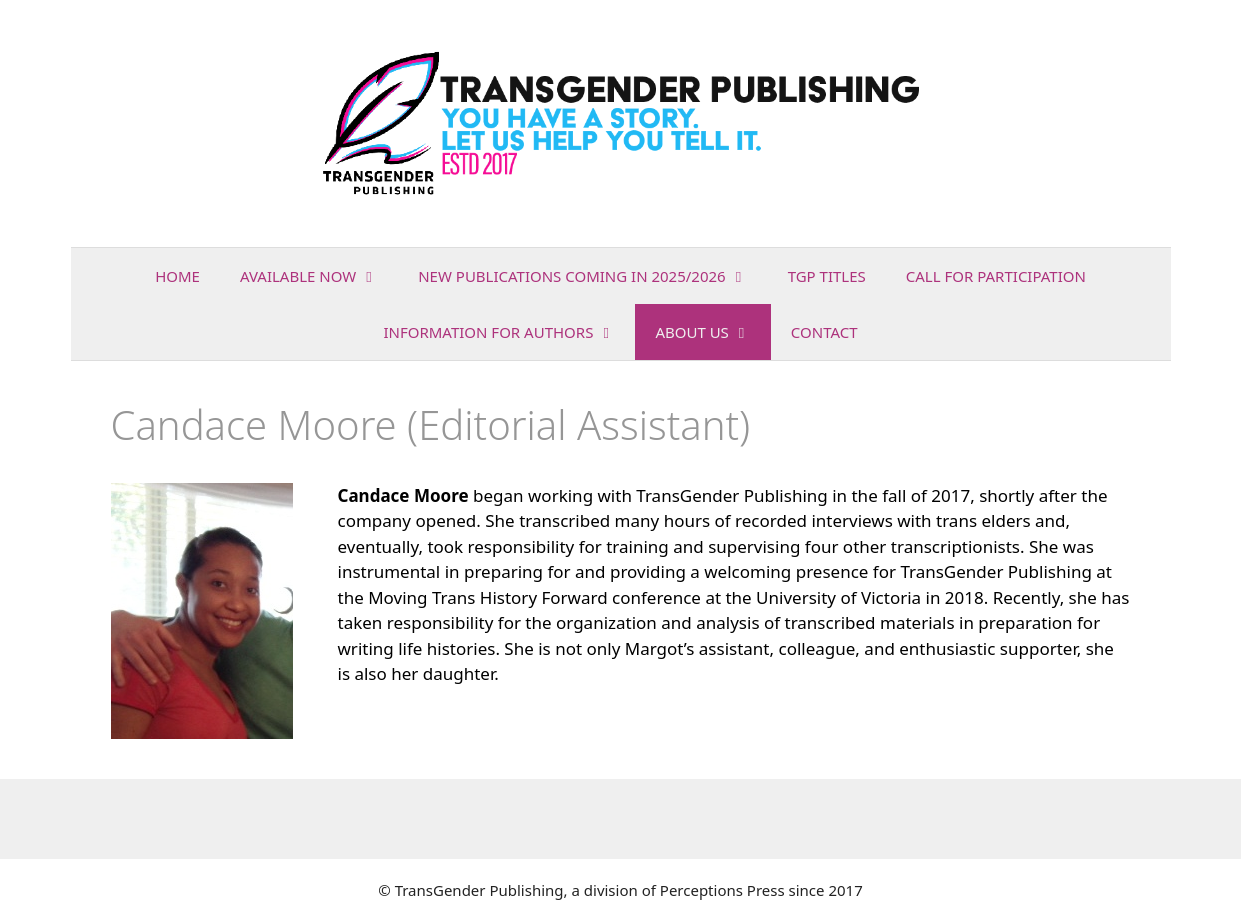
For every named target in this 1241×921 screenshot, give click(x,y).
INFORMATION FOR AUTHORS (509, 332)
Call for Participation (996, 276)
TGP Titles (827, 276)
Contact (824, 332)
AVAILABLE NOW (319, 276)
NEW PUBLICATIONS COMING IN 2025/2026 (592, 276)
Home (177, 276)
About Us (712, 332)
